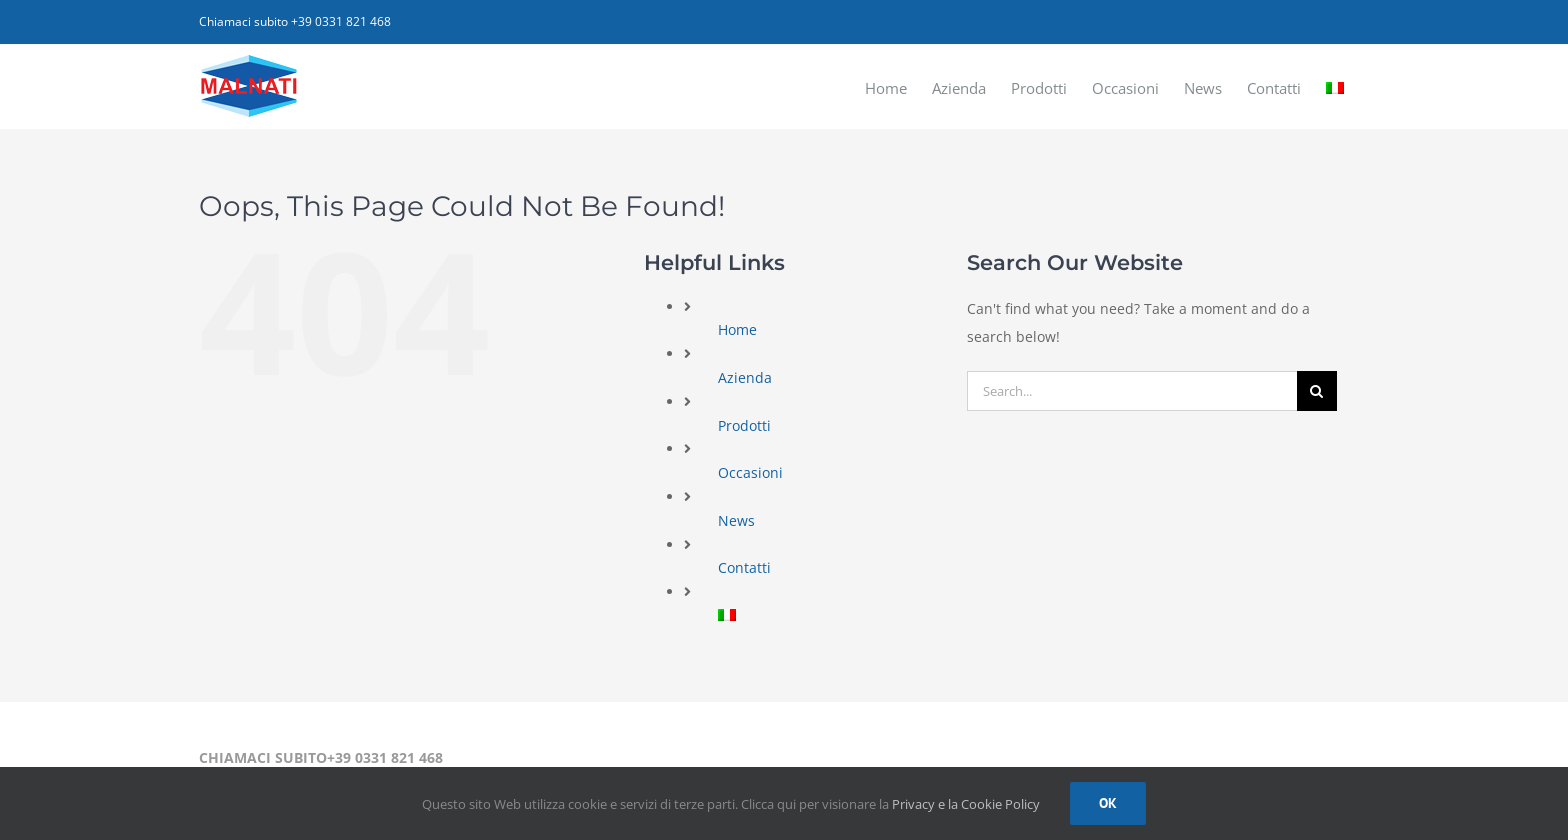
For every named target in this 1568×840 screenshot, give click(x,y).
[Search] (1317, 391)
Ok (1108, 803)
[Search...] (1132, 391)
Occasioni (750, 472)
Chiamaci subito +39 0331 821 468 (295, 21)
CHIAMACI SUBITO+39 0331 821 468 (321, 757)
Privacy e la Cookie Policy (966, 804)
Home (737, 329)
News (736, 520)
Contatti (744, 567)
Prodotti (744, 425)
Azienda (745, 377)
